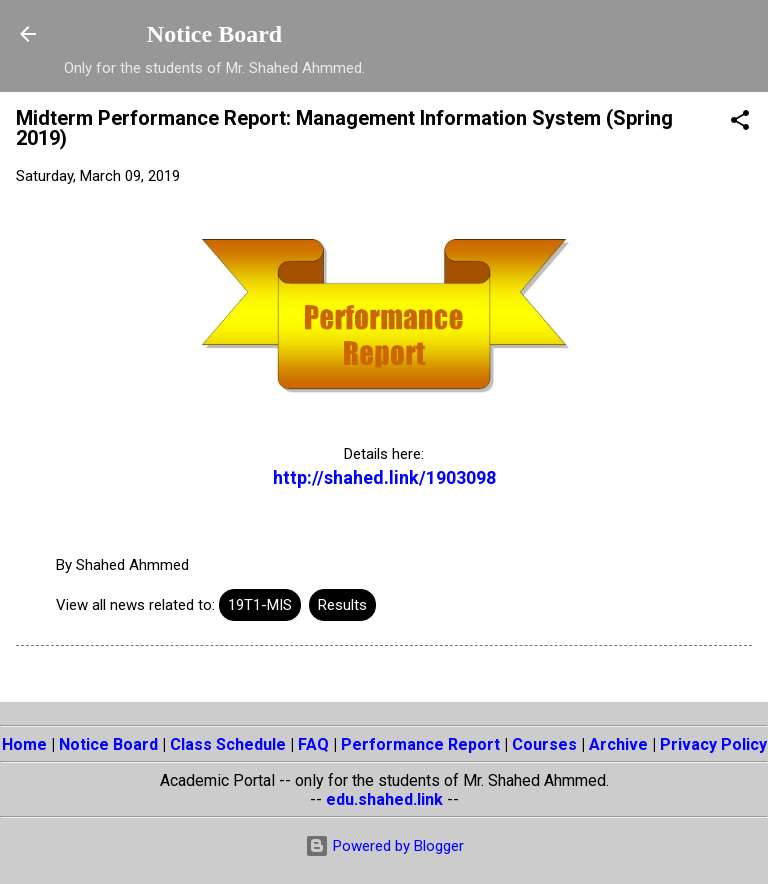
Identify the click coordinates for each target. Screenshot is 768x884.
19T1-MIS (260, 605)
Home (24, 744)
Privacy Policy (713, 744)
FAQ (313, 744)
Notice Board (214, 34)
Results (342, 605)
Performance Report (420, 744)
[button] (740, 123)
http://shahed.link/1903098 (384, 477)
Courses (544, 744)
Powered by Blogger (384, 846)
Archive (618, 744)
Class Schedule (228, 744)
